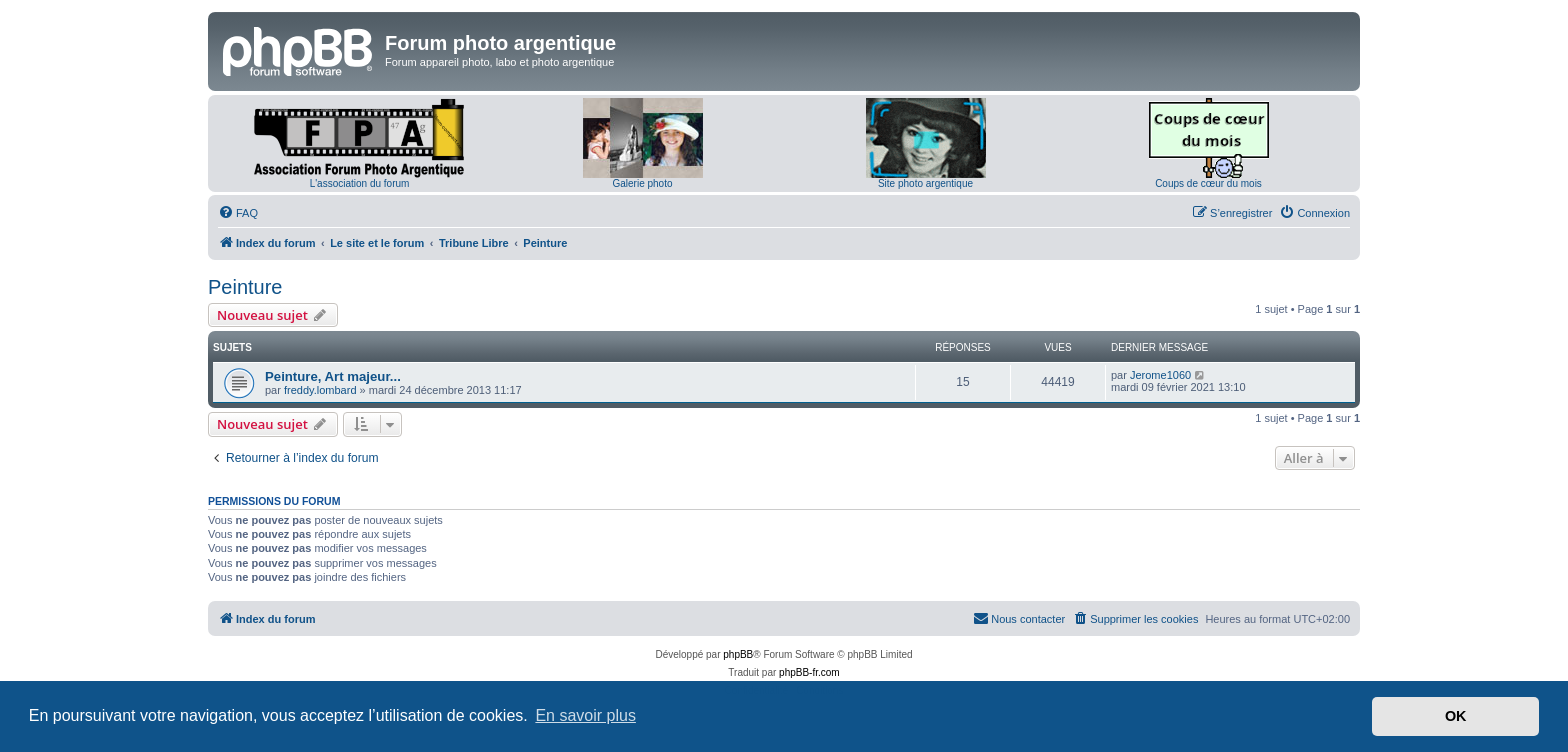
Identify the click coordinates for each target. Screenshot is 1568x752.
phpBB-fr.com (809, 672)
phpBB (738, 654)
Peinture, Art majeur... (333, 376)
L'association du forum (360, 183)
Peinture (245, 287)
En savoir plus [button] (585, 715)
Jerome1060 (1160, 375)
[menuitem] (238, 213)
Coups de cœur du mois (1208, 183)
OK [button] (1456, 716)
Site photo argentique (925, 183)
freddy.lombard (320, 390)
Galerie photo (642, 183)
